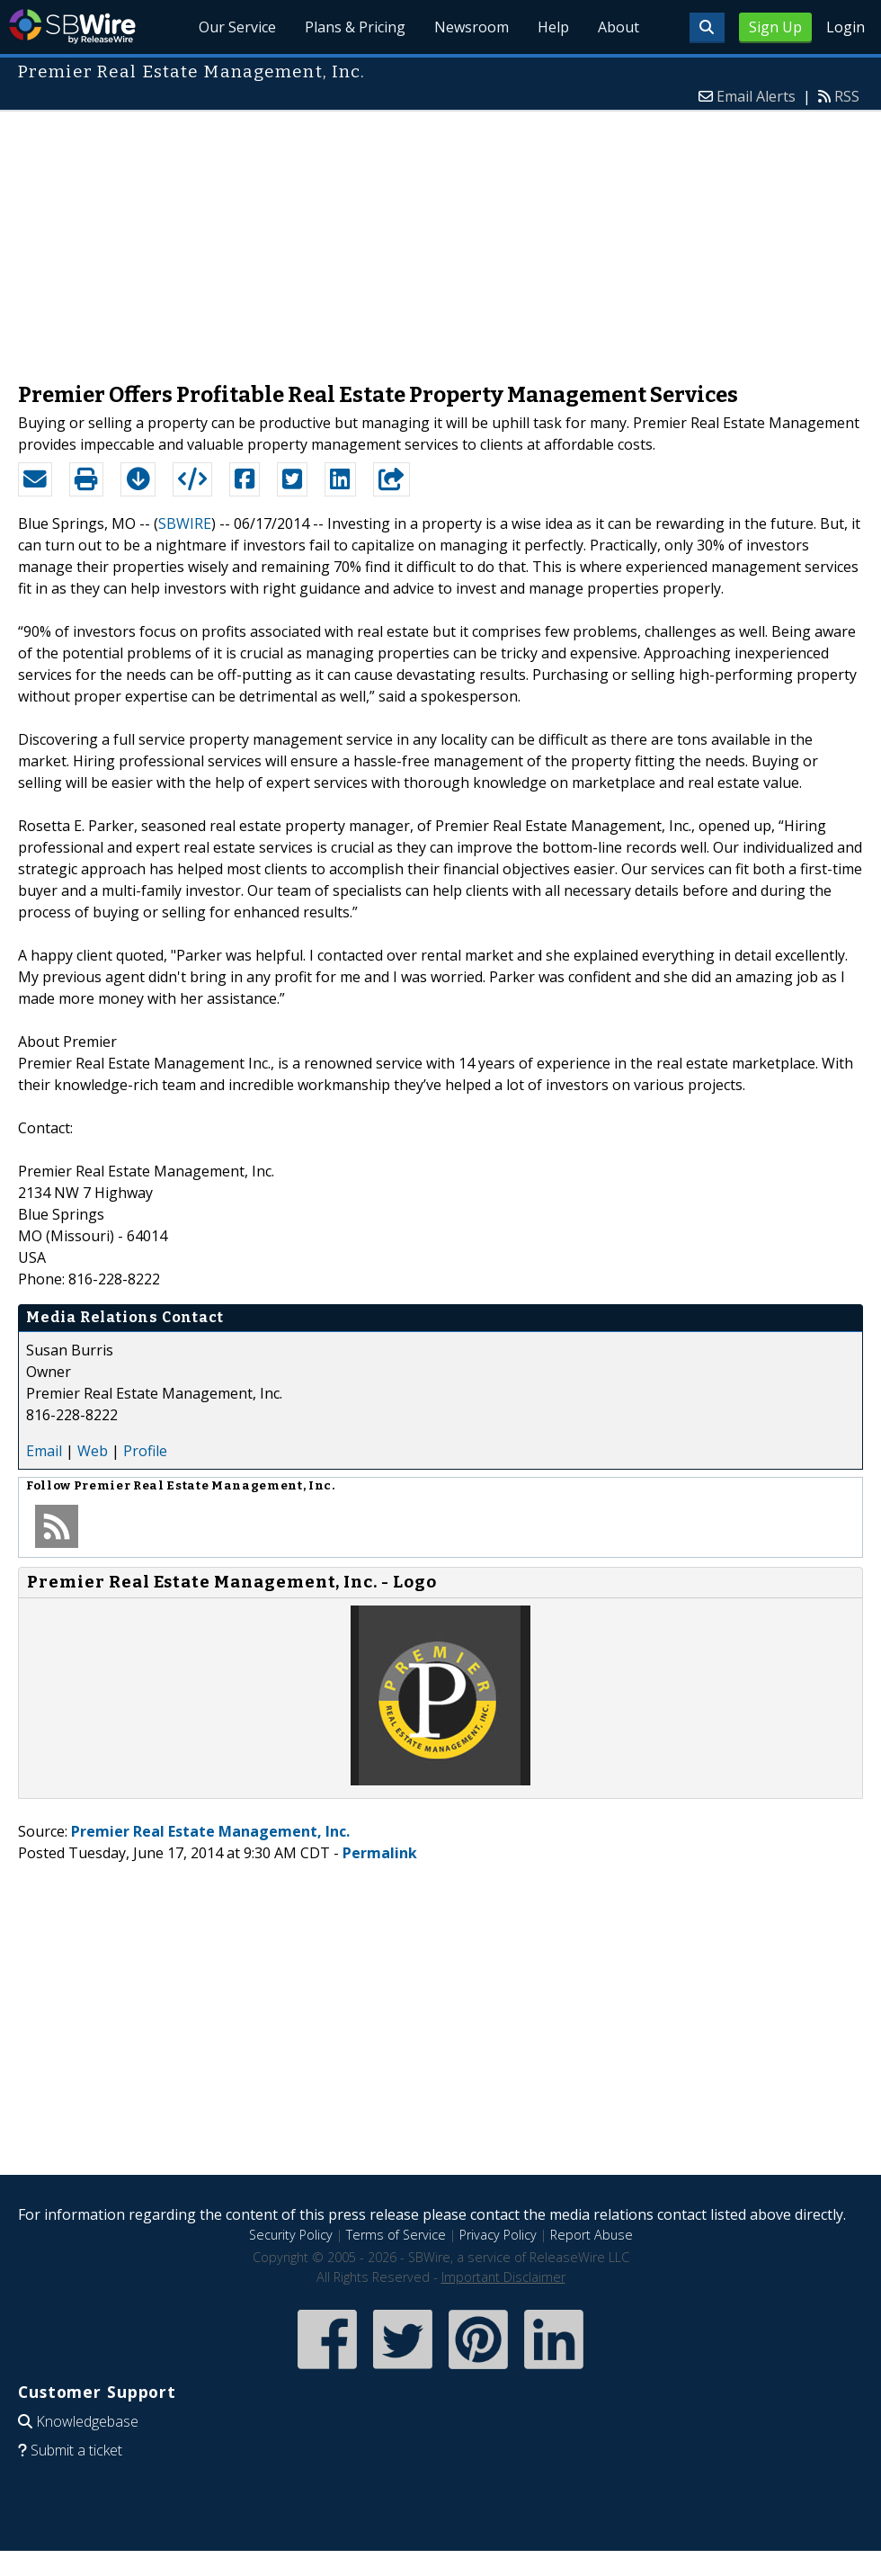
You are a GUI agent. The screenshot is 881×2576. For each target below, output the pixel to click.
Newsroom (471, 27)
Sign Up (775, 27)
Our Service (237, 27)
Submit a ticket (76, 2450)
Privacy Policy (498, 2234)
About (618, 27)
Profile (145, 1451)
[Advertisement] (441, 237)
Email (44, 1451)
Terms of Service (396, 2234)
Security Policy (291, 2234)
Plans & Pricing (355, 27)
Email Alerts (756, 96)
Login (845, 27)
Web (92, 1451)
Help (553, 27)
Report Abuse (591, 2234)
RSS (846, 96)
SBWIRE (184, 523)
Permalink (380, 1853)
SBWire (72, 26)
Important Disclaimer (503, 2276)
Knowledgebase (87, 2421)
